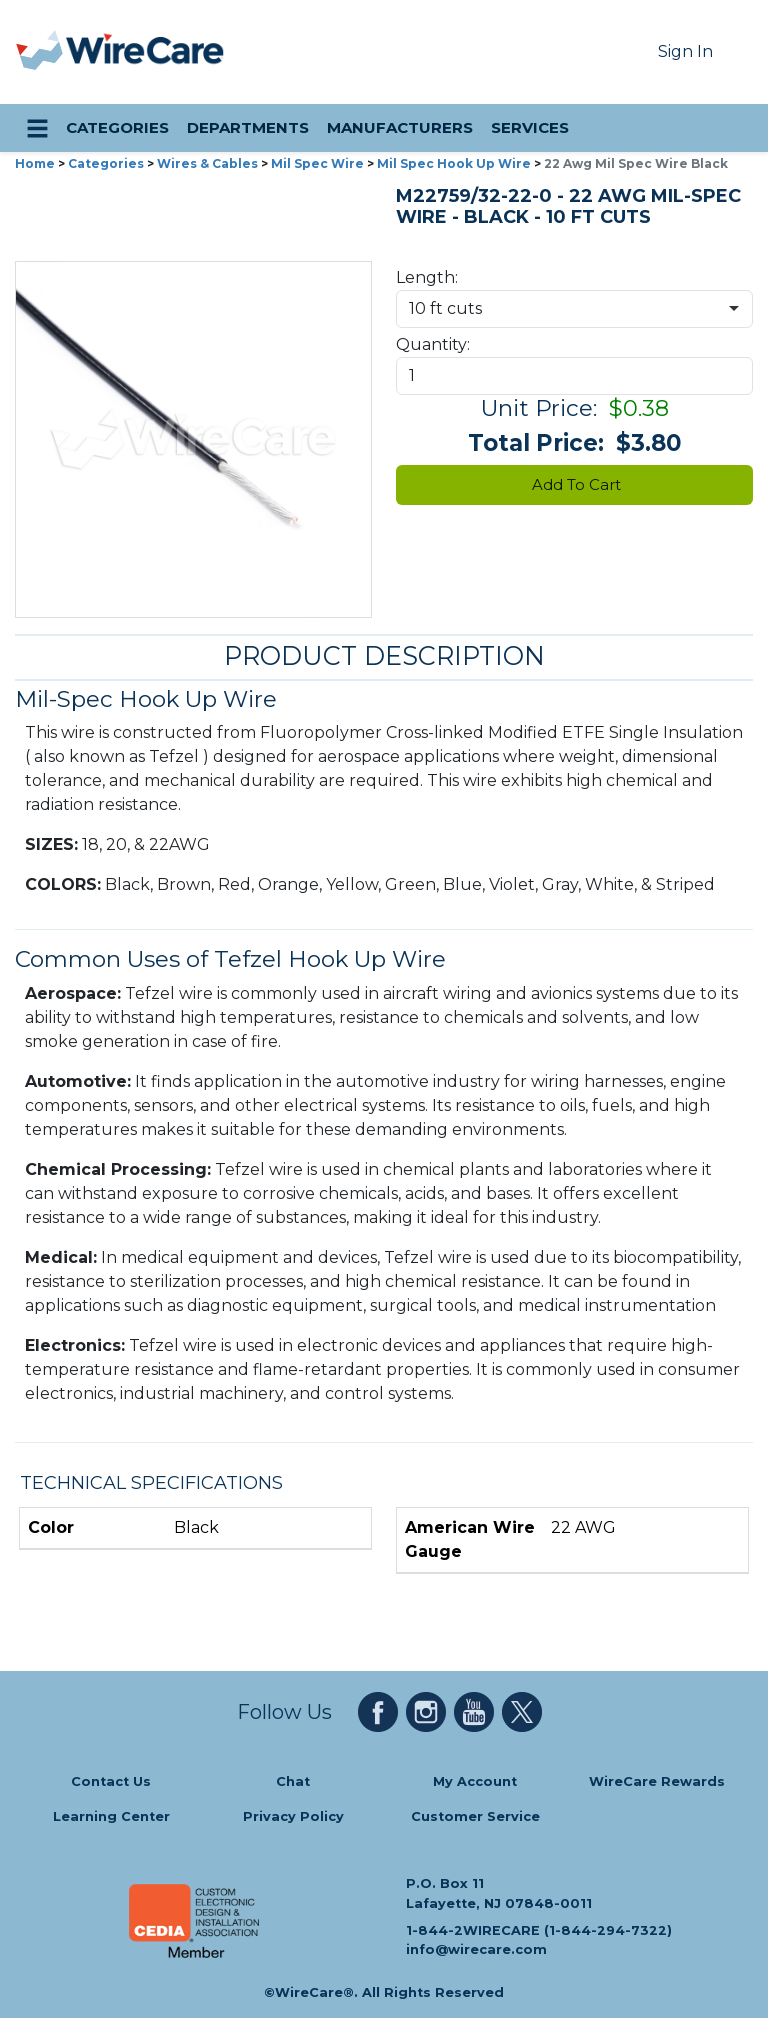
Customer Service (475, 1816)
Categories (106, 163)
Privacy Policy (293, 1816)
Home (35, 163)
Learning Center (111, 1816)
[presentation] (41, 52)
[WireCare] (145, 52)
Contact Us (111, 1781)
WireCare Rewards (657, 1781)
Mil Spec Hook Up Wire (454, 163)
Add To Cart (574, 484)
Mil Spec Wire (317, 163)
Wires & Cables (207, 163)
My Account (475, 1781)
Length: (427, 277)
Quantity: (433, 344)
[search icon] (734, 128)
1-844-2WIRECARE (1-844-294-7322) (539, 1929)
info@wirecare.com (476, 1949)
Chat (293, 1781)
